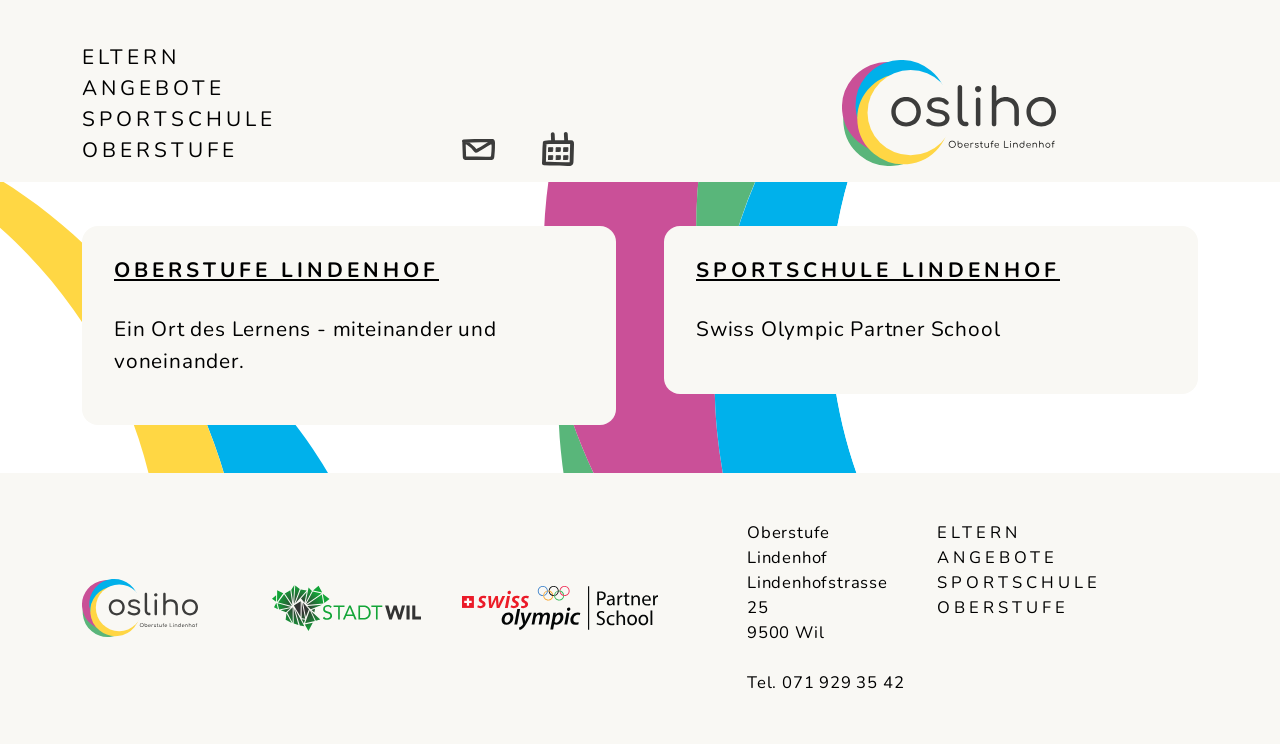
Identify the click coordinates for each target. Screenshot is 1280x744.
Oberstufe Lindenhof (276, 270)
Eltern (131, 57)
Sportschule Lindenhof (878, 270)
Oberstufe (160, 150)
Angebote (153, 88)
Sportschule (179, 119)
